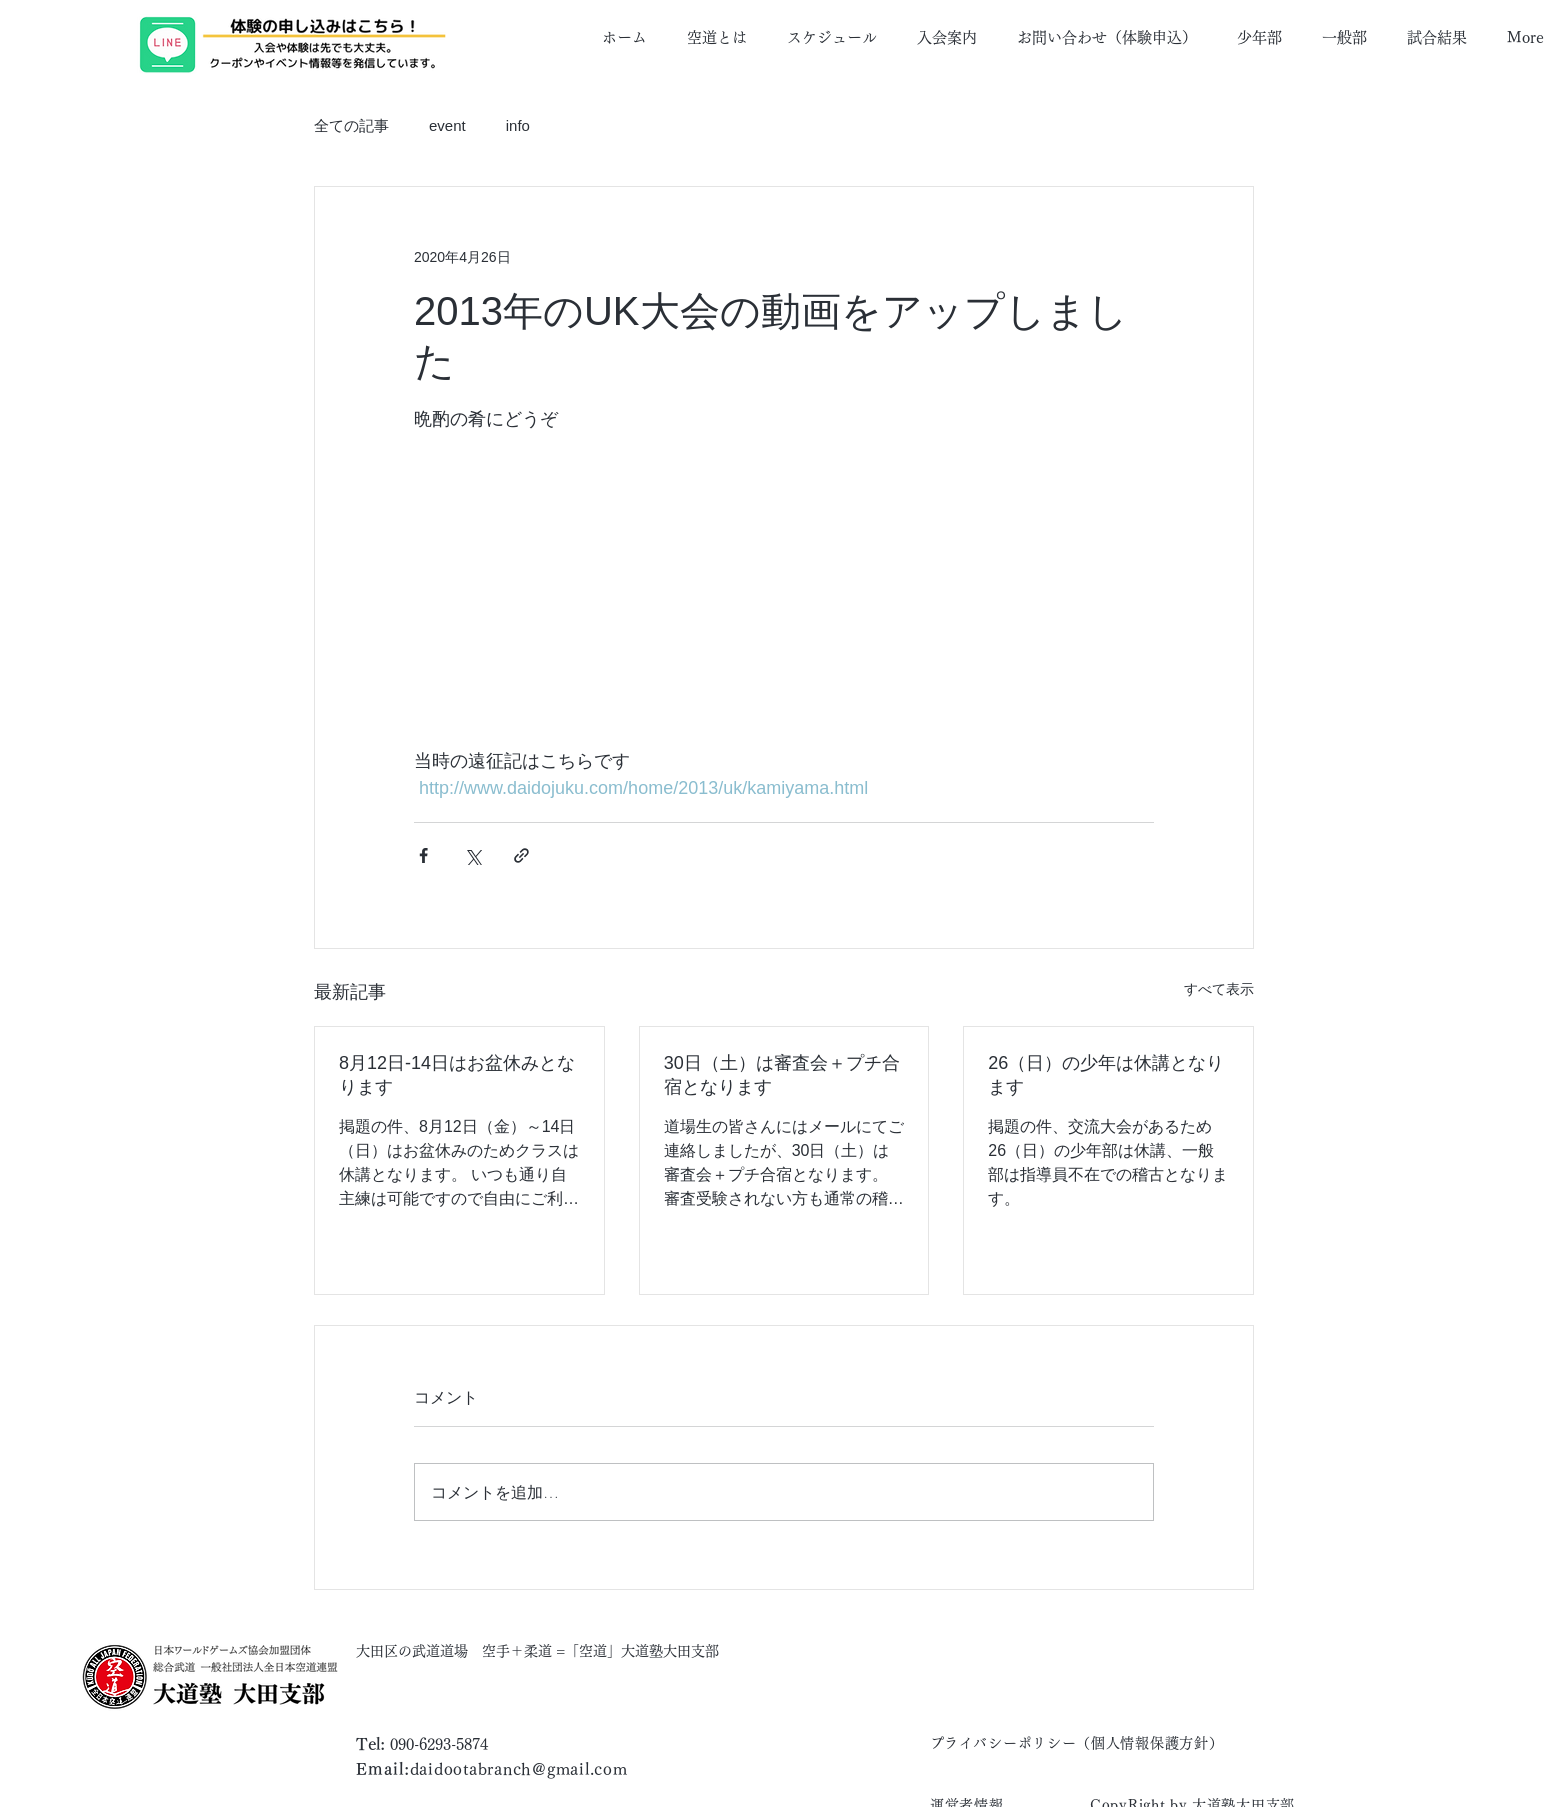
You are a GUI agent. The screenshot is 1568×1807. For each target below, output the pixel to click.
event (447, 125)
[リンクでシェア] (521, 855)
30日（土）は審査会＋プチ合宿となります (782, 1075)
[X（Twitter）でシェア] (472, 855)
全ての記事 (351, 125)
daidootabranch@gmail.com (519, 1769)
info (518, 125)
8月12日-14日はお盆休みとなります (457, 1075)
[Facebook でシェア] (423, 855)
